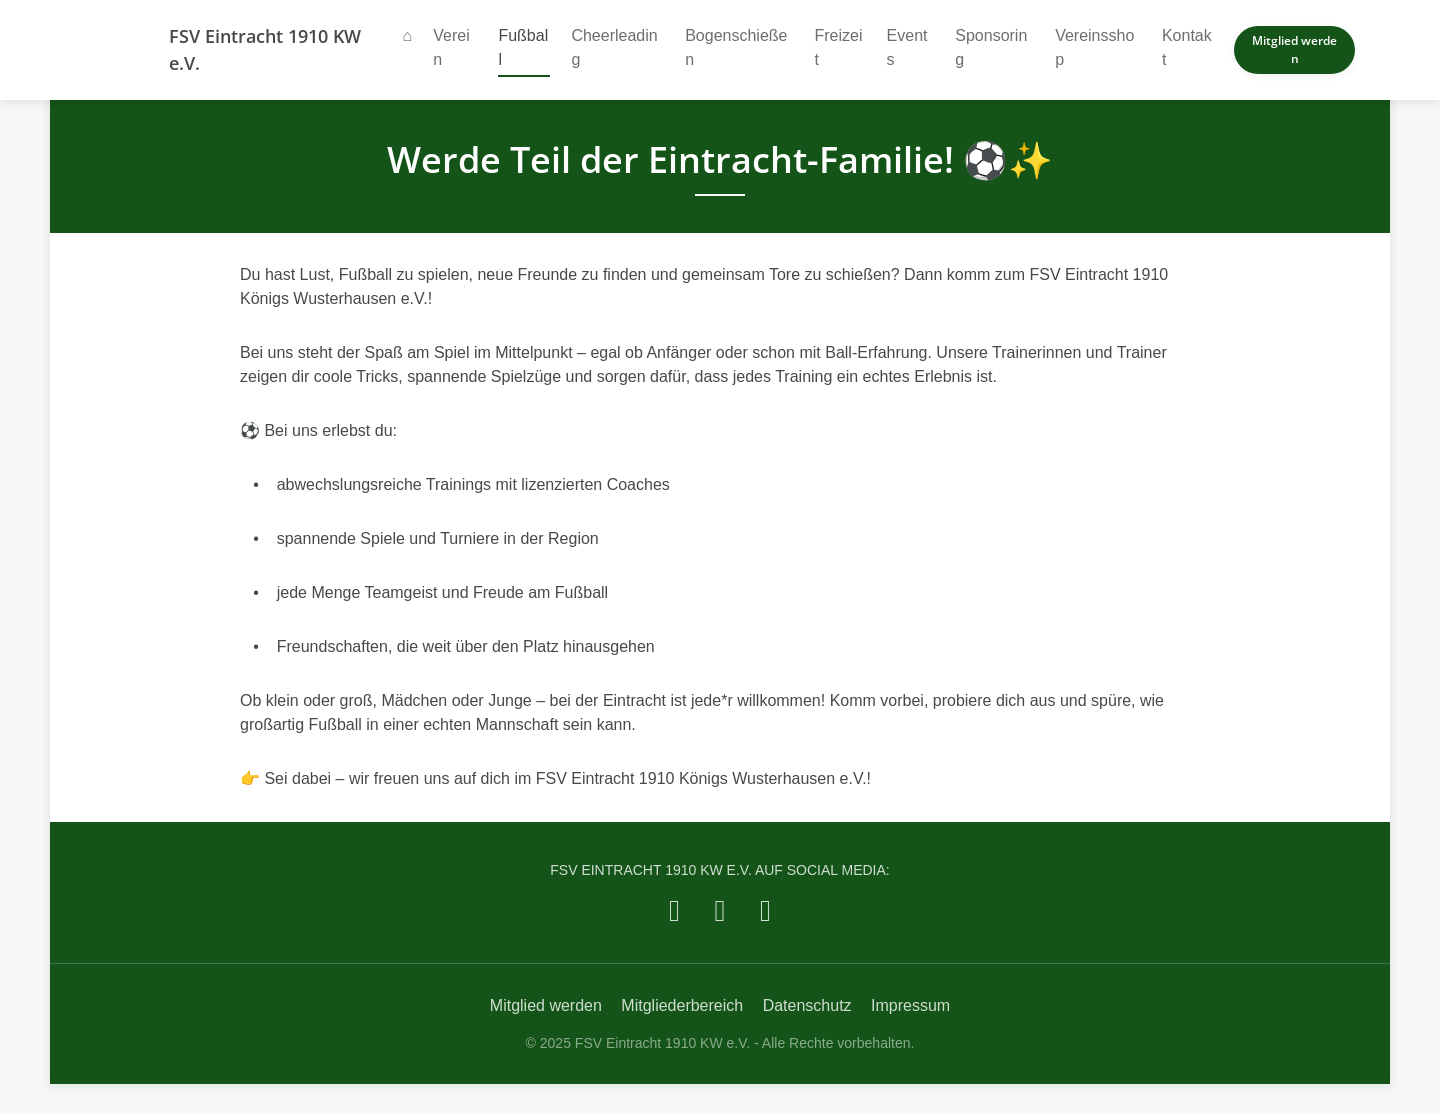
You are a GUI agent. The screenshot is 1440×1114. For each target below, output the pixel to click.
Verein (451, 47)
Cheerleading (614, 47)
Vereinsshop (1094, 47)
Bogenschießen (736, 47)
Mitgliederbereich (682, 1005)
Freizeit (838, 47)
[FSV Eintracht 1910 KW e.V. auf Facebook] (674, 910)
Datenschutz (807, 1005)
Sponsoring (991, 47)
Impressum (910, 1005)
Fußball (524, 47)
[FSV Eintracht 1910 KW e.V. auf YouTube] (765, 910)
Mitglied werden (1294, 49)
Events (907, 47)
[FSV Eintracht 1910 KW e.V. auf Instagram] (720, 910)
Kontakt (1187, 47)
